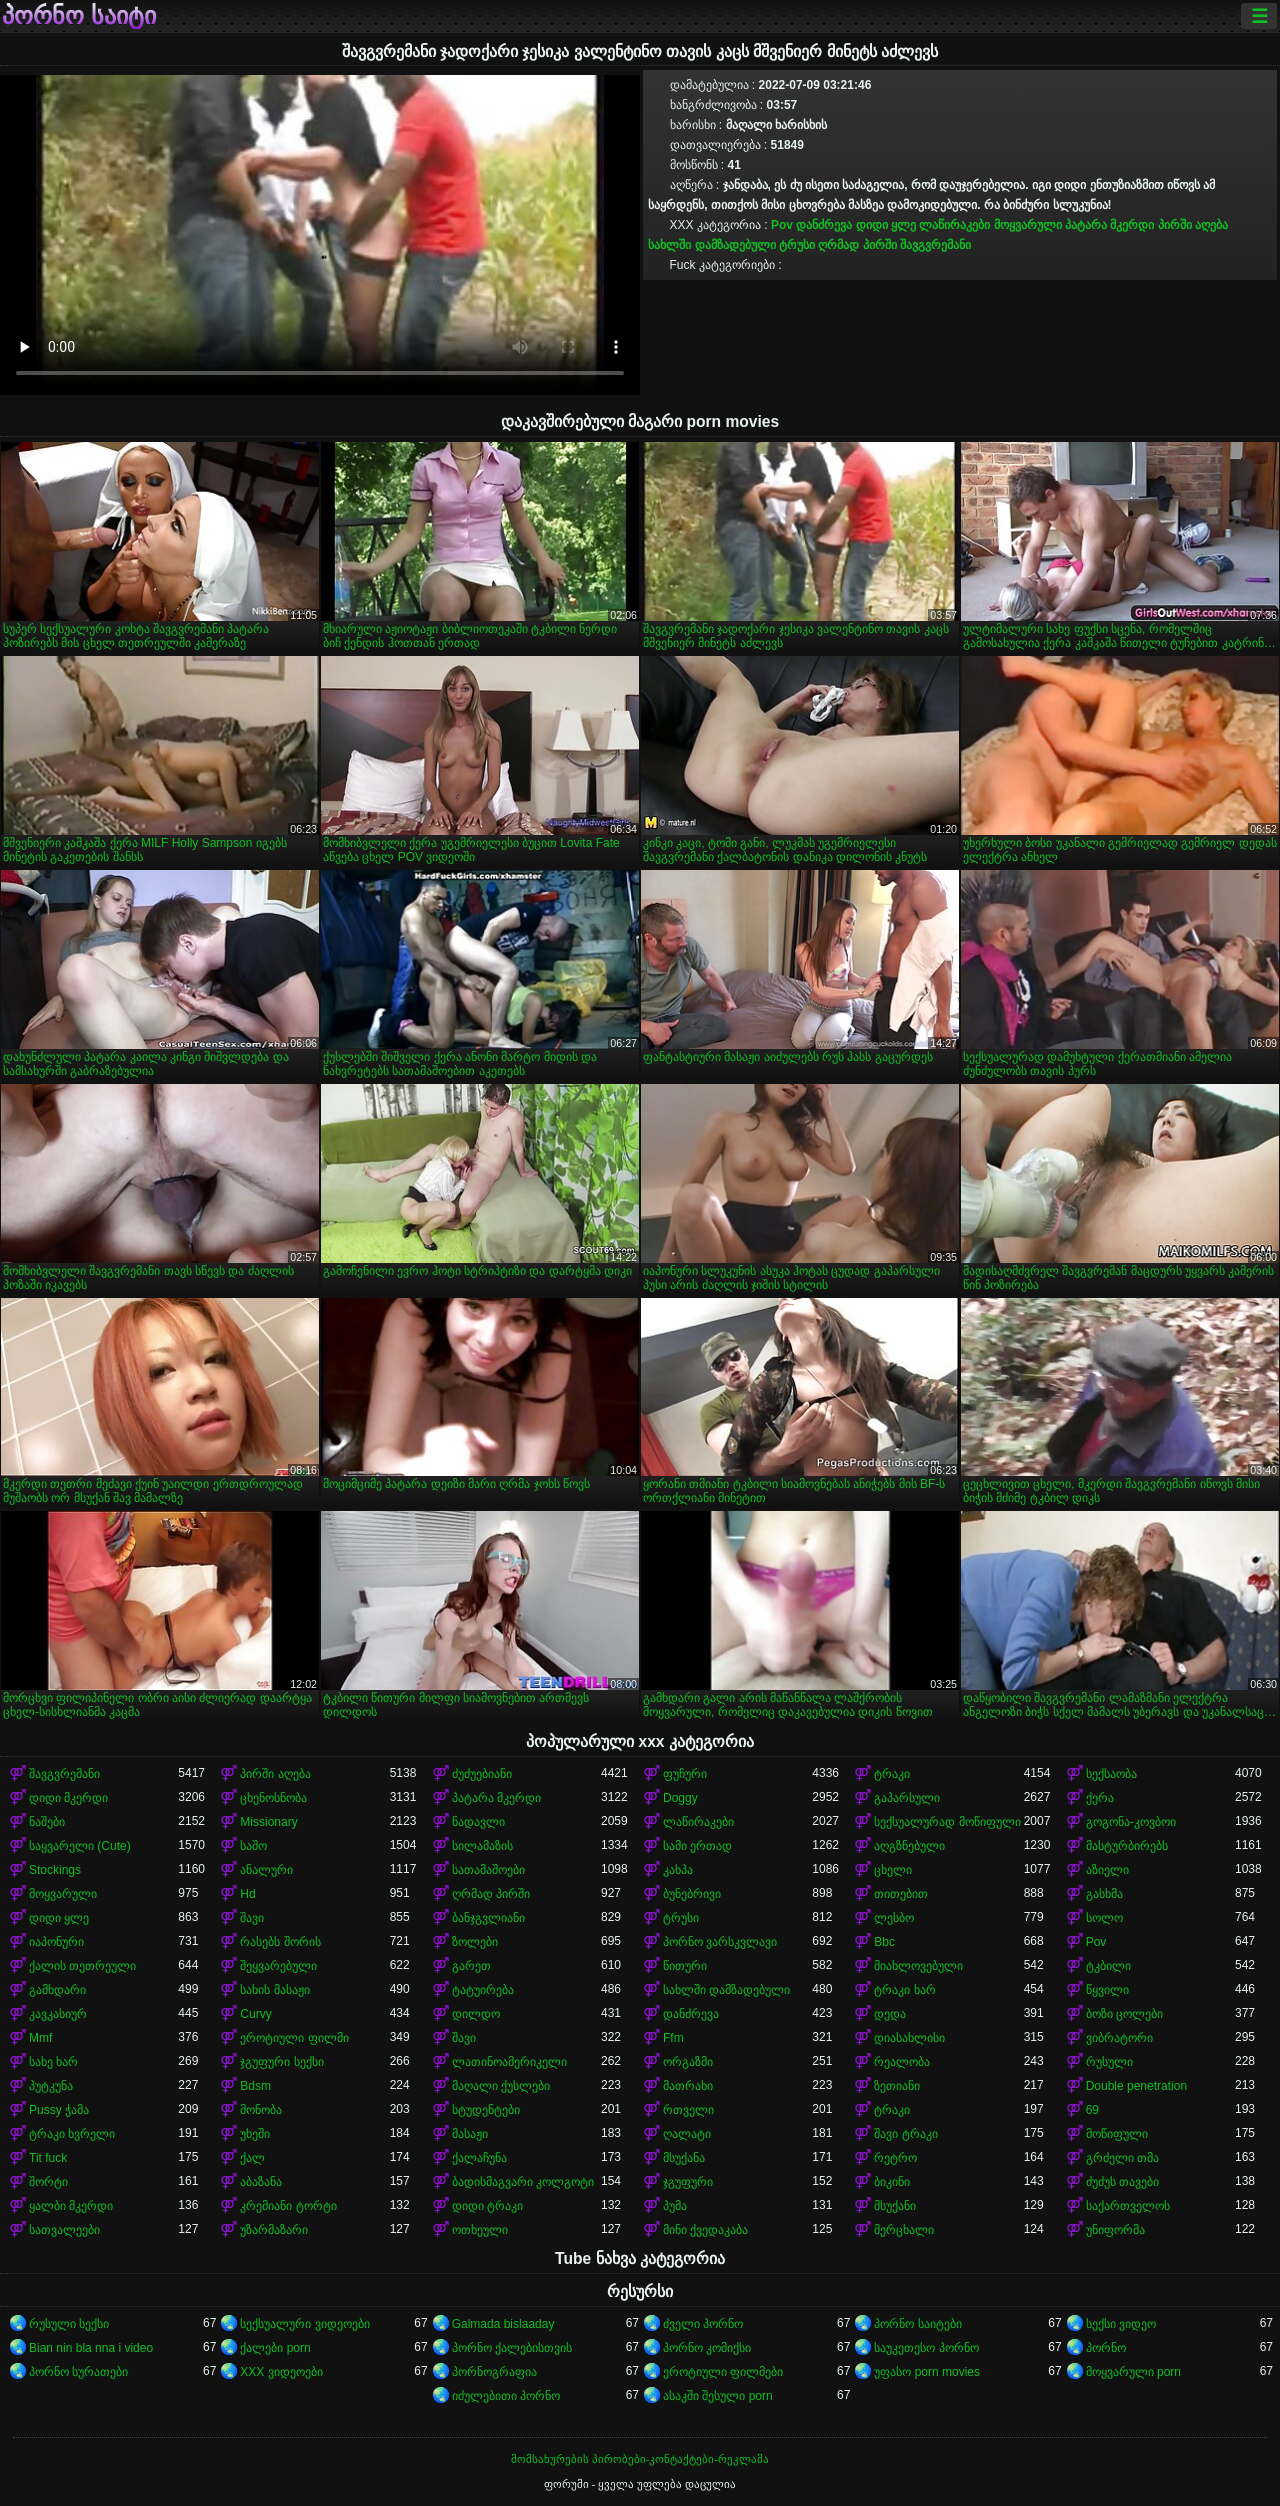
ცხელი (893, 1870)
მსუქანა (684, 2158)
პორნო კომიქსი (707, 2348)
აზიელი (1107, 1870)
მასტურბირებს (1127, 1846)
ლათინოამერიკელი (509, 2062)
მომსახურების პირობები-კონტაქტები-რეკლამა (640, 2459)
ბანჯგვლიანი (488, 1918)
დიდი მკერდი (68, 1798)
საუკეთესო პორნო (926, 2348)
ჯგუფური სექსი (281, 2062)
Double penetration (1136, 2086)
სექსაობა (1111, 1774)
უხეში (255, 2134)
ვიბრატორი (1119, 2038)
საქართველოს (1128, 2206)
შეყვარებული (278, 1966)
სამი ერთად (697, 1846)
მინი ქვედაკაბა (705, 2230)
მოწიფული (1117, 2134)
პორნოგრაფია (494, 2372)
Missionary (268, 1822)
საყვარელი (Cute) (80, 1846)
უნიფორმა (1115, 2230)
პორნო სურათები (78, 2372)
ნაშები (47, 1822)
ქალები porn (275, 2348)
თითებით (901, 1894)
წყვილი (1107, 1990)
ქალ (252, 2158)
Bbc (884, 1942)
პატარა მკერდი (1109, 225)
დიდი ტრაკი (487, 2206)
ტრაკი (892, 1774)
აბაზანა (261, 2182)
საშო (253, 1846)
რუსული (1109, 2062)
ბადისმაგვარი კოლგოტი (523, 2182)
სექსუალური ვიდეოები (304, 2324)
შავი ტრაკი (905, 2134)
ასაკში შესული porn (718, 2396)
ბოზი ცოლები (1124, 2014)
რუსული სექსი (69, 2324)
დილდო (476, 2014)
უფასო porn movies (927, 2372)
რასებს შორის (280, 1942)
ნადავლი (478, 1822)
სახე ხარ (53, 2062)
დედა (890, 2014)
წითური (685, 1966)
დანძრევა (824, 225)
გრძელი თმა (1122, 2158)
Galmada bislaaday (503, 2324)
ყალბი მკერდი (71, 2206)
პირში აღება (1193, 225)
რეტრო (895, 2158)
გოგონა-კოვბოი (1131, 1822)
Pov (782, 225)
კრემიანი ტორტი (288, 2206)
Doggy (680, 1798)
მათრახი (688, 2086)
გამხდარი (57, 1990)
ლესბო (894, 1918)
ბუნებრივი (692, 1894)
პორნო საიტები (917, 2324)
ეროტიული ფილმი (294, 2038)
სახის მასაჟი (274, 1990)
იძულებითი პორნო (506, 2396)
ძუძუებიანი (482, 1774)
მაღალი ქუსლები (501, 2086)
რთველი (688, 2110)
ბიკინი (892, 2182)
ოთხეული (480, 2230)
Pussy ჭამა (59, 2110)
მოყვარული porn (1133, 2372)
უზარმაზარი (274, 2230)
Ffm (673, 2038)
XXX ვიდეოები (281, 2372)
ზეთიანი (897, 2086)
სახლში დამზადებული (711, 245)
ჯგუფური (688, 2182)
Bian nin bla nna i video (91, 2348)
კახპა (678, 1870)
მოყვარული (1028, 225)
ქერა (1100, 1798)
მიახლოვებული (918, 1966)
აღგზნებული (909, 1846)
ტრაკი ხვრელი (72, 2134)
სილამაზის (482, 1846)
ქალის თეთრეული (82, 1966)
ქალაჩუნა (479, 2158)
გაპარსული (907, 1798)
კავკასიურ (58, 2014)
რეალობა (902, 2062)
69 (1092, 2110)
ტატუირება (483, 1990)
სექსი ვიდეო (1121, 2324)
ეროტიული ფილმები (723, 2372)
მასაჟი (470, 2134)
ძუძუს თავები (1122, 2182)
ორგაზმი (688, 2062)
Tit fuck (48, 2158)
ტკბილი (1108, 1966)
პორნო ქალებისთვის (512, 2348)
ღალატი (687, 2134)
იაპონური (56, 1942)
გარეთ (471, 1966)
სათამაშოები (488, 1870)
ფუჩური (685, 1774)
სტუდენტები (486, 2110)
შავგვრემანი (935, 245)
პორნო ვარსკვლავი (720, 1942)
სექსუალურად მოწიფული (947, 1822)
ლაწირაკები (954, 225)
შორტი (48, 2182)
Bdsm (255, 2086)
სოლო (1104, 1918)
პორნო (1106, 2348)
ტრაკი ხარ (904, 1990)
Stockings (55, 1870)
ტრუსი (797, 245)
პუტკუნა (51, 2086)
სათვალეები (64, 2230)
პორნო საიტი (79, 16)
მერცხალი (904, 2230)
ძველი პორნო (703, 2324)
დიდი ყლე (886, 225)
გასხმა (1104, 1894)
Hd (247, 1894)
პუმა (675, 2206)
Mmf (40, 2038)
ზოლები (475, 1942)
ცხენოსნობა (273, 1798)
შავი (252, 1918)
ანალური (266, 1870)
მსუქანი (895, 2206)
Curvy (255, 2014)
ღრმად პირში (857, 245)
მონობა (261, 2110)
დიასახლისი (909, 2038)
